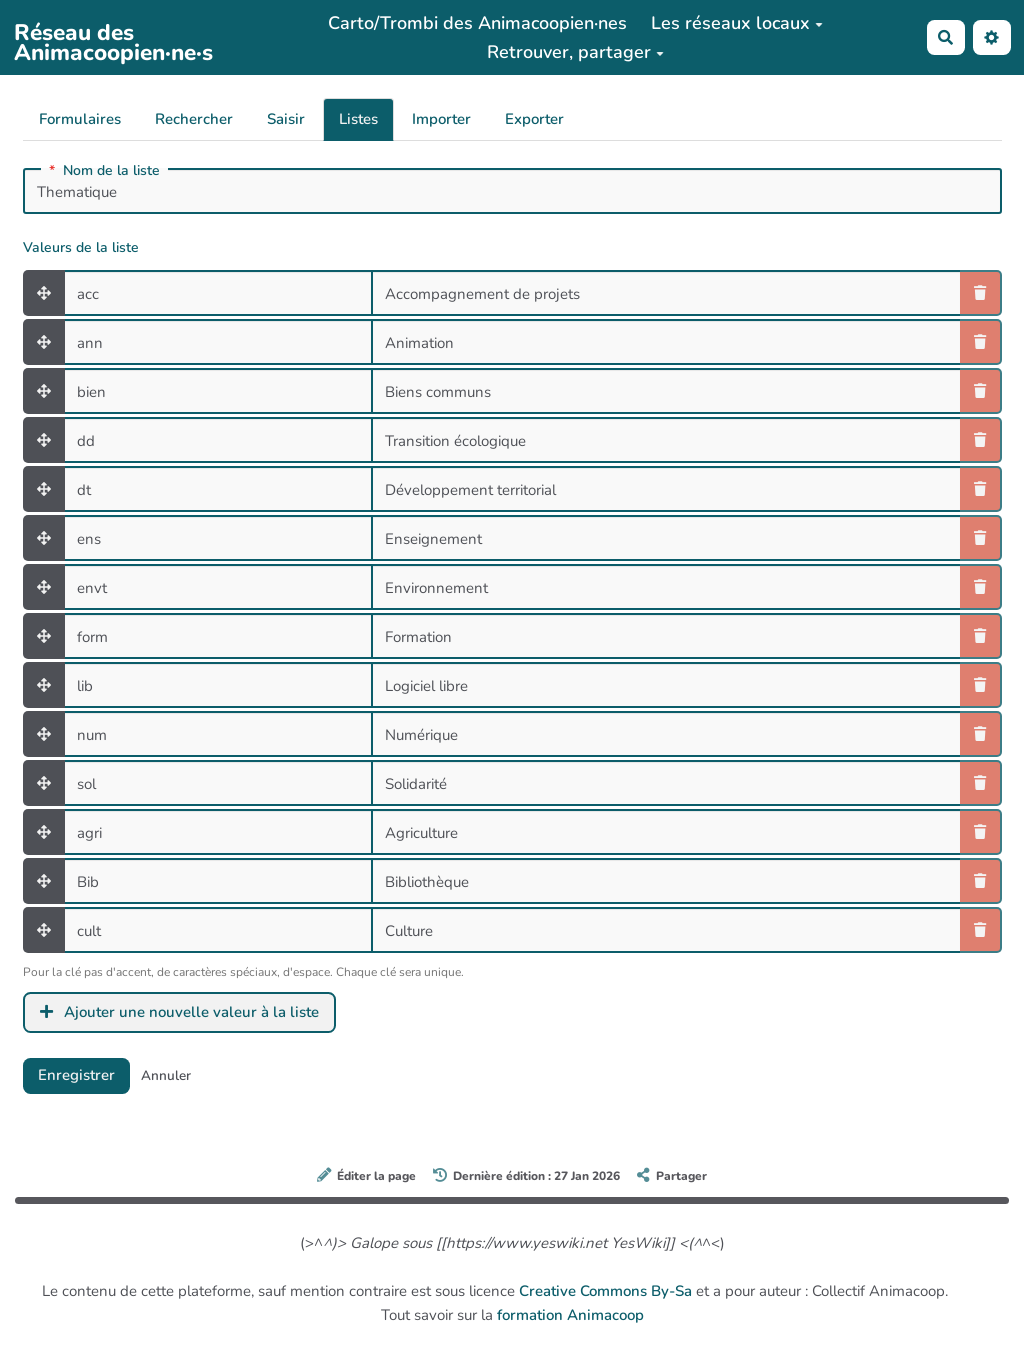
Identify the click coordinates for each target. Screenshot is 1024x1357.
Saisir (286, 119)
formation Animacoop (570, 1315)
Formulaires (80, 119)
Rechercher (194, 119)
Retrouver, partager (575, 52)
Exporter (534, 119)
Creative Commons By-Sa (605, 1291)
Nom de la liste (104, 171)
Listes (358, 119)
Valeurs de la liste (81, 248)
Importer (441, 119)
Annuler (166, 1075)
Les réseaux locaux (737, 23)
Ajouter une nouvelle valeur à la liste (180, 1012)
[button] (992, 37)
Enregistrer (76, 1075)
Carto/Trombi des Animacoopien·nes (477, 23)
